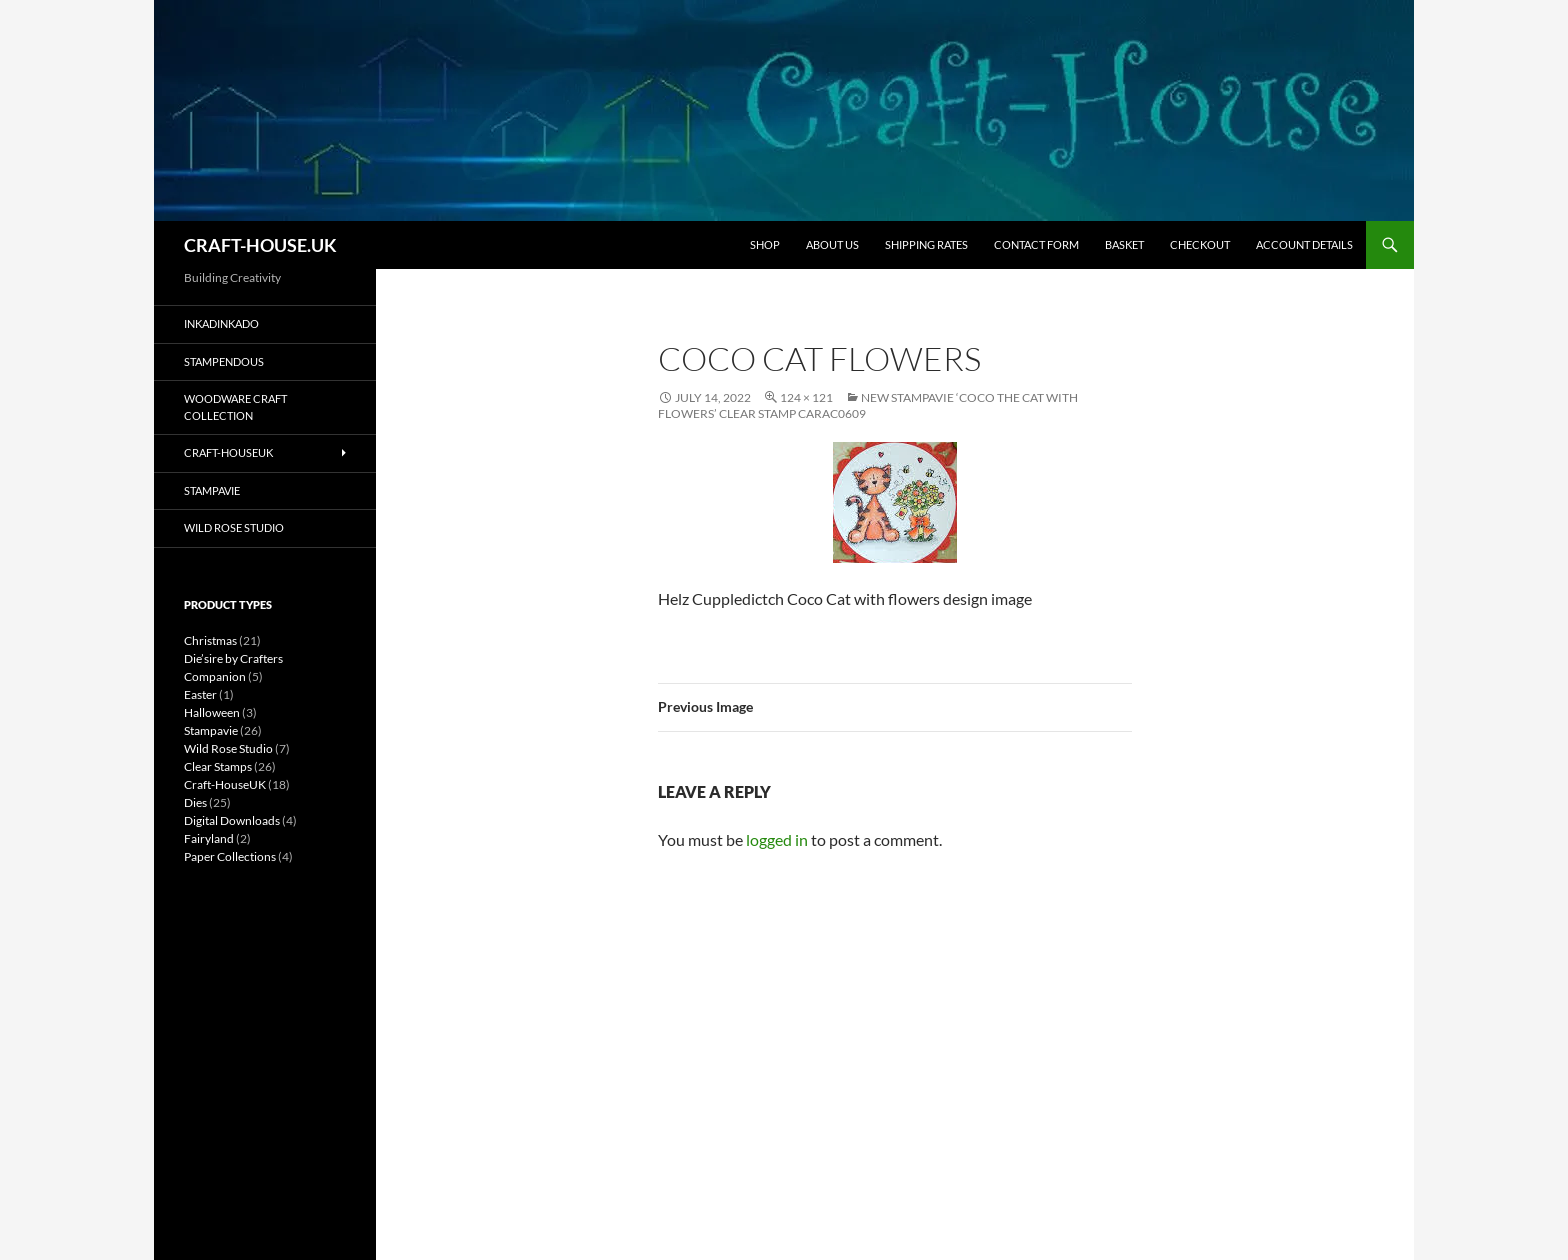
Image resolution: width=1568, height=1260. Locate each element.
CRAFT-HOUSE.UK (260, 245)
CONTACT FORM (1036, 244)
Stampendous (224, 361)
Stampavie (212, 490)
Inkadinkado (221, 323)
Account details (1304, 244)
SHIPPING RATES (926, 244)
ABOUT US (832, 244)
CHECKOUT (1200, 244)
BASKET (1124, 244)
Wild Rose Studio (234, 527)
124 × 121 (806, 397)
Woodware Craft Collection (235, 407)
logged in (777, 839)
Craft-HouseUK (228, 452)
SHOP (765, 244)
